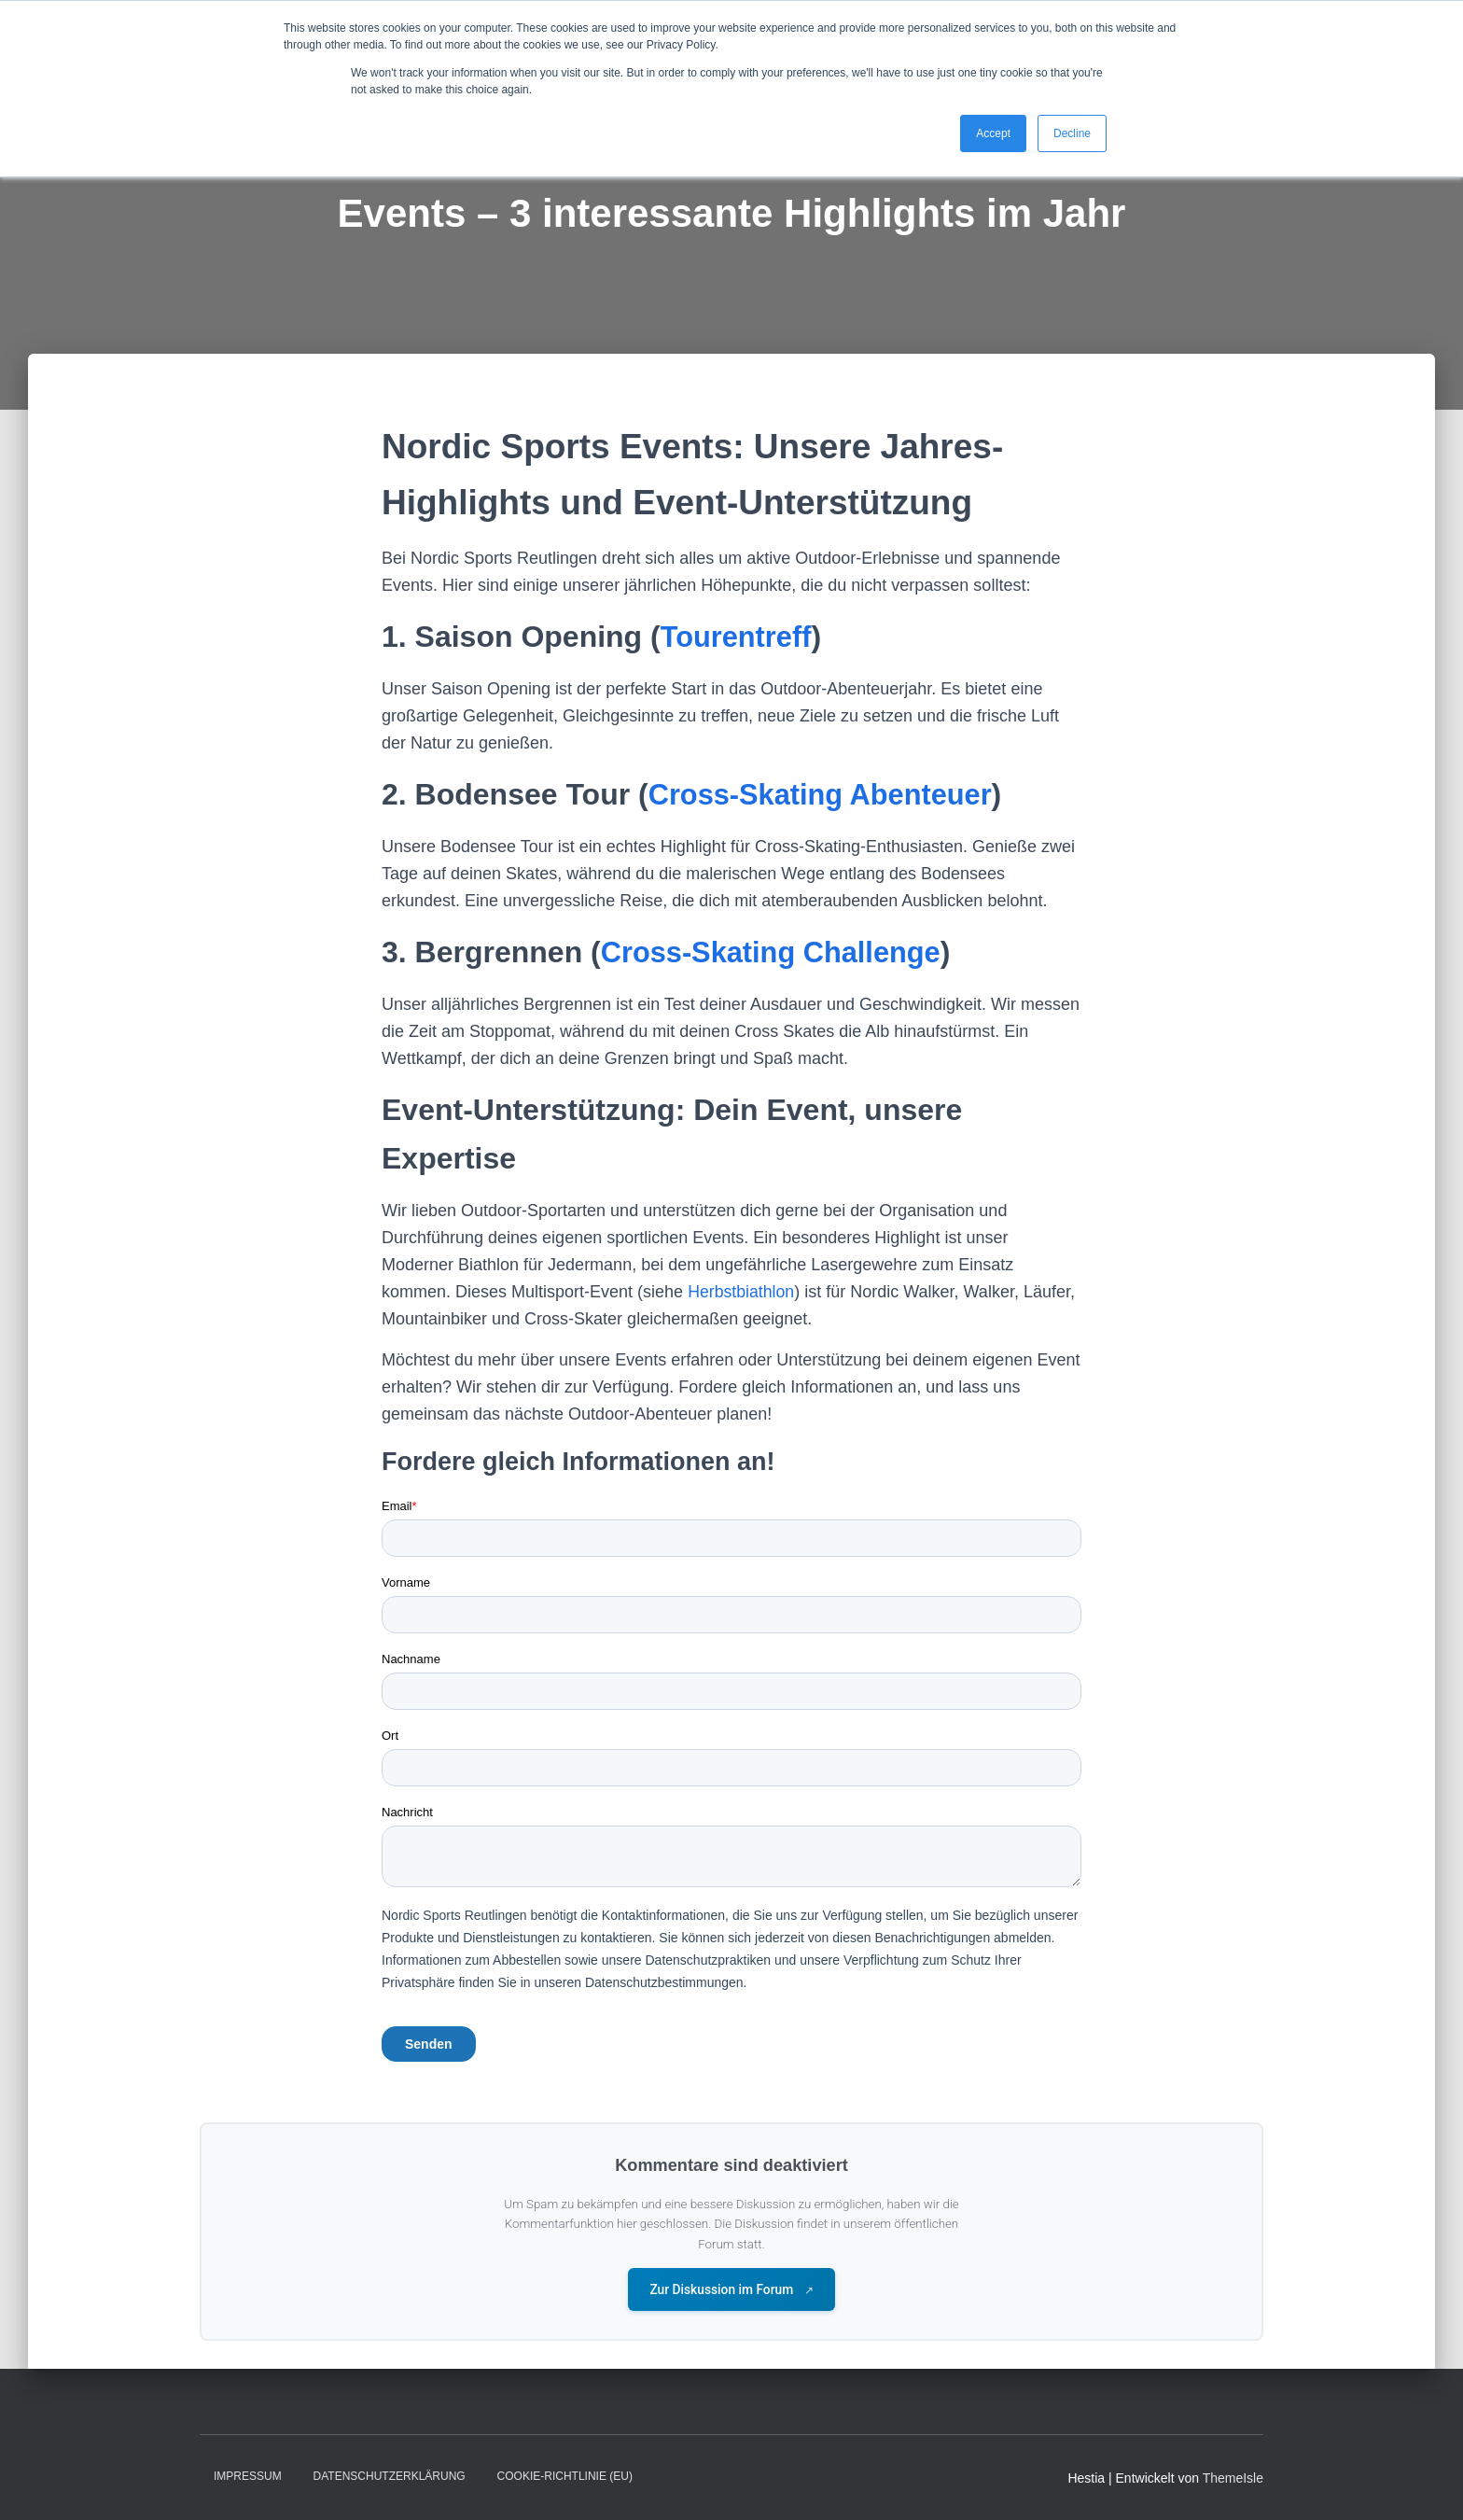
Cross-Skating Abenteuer (827, 794)
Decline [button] (1072, 133)
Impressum (248, 2477)
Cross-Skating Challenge (777, 952)
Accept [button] (993, 133)
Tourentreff (739, 636)
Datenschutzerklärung (390, 2477)
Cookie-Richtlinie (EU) (565, 2477)
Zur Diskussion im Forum (731, 2289)
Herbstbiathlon (742, 1291)
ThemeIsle (1233, 2478)
